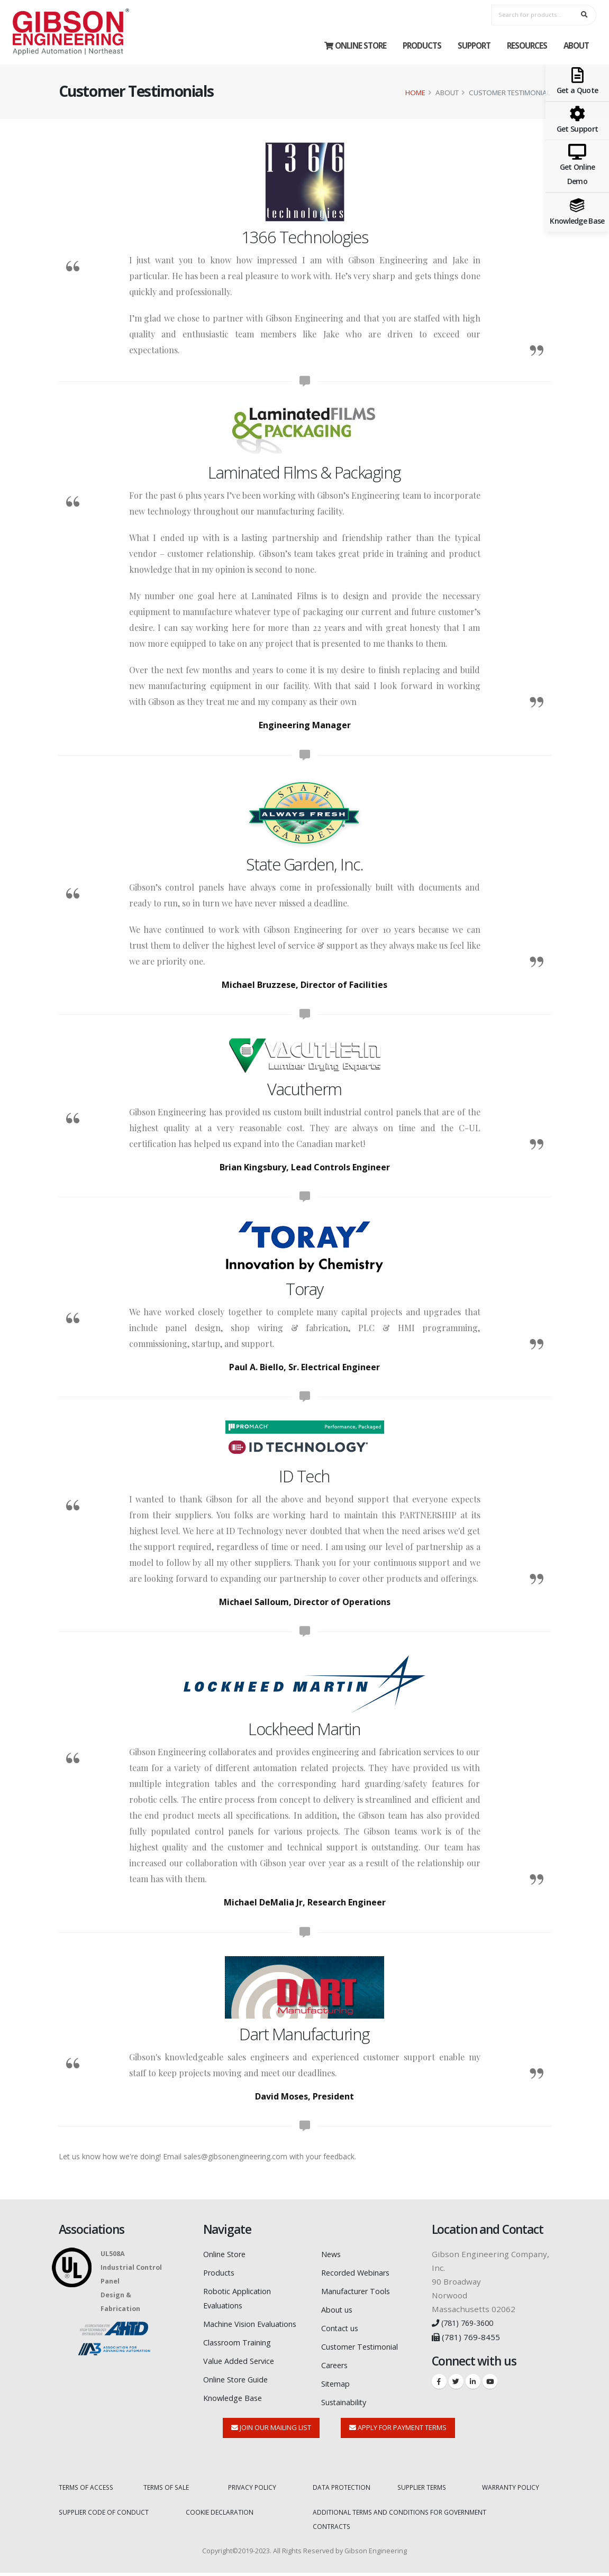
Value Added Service (241, 2371)
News (332, 2254)
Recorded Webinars (359, 2272)
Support (474, 45)
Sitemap (337, 2380)
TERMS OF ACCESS (88, 2491)
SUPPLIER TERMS (424, 2491)
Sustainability (347, 2397)
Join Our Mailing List (271, 2432)
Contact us (341, 2326)
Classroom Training (240, 2353)
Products (422, 45)
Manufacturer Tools (359, 2290)
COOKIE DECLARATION (220, 2515)
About (576, 45)
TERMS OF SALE (167, 2491)
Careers (336, 2362)
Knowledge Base (235, 2407)
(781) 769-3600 (466, 2322)
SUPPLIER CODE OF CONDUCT (105, 2515)
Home (415, 92)
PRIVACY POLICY (253, 2491)
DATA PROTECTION (342, 2491)
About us (338, 2308)
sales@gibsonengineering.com (235, 2156)
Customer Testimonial (363, 2344)
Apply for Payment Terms (398, 2432)
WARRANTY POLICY (511, 2491)
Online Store (355, 45)
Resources (527, 45)
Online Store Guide (240, 2389)
